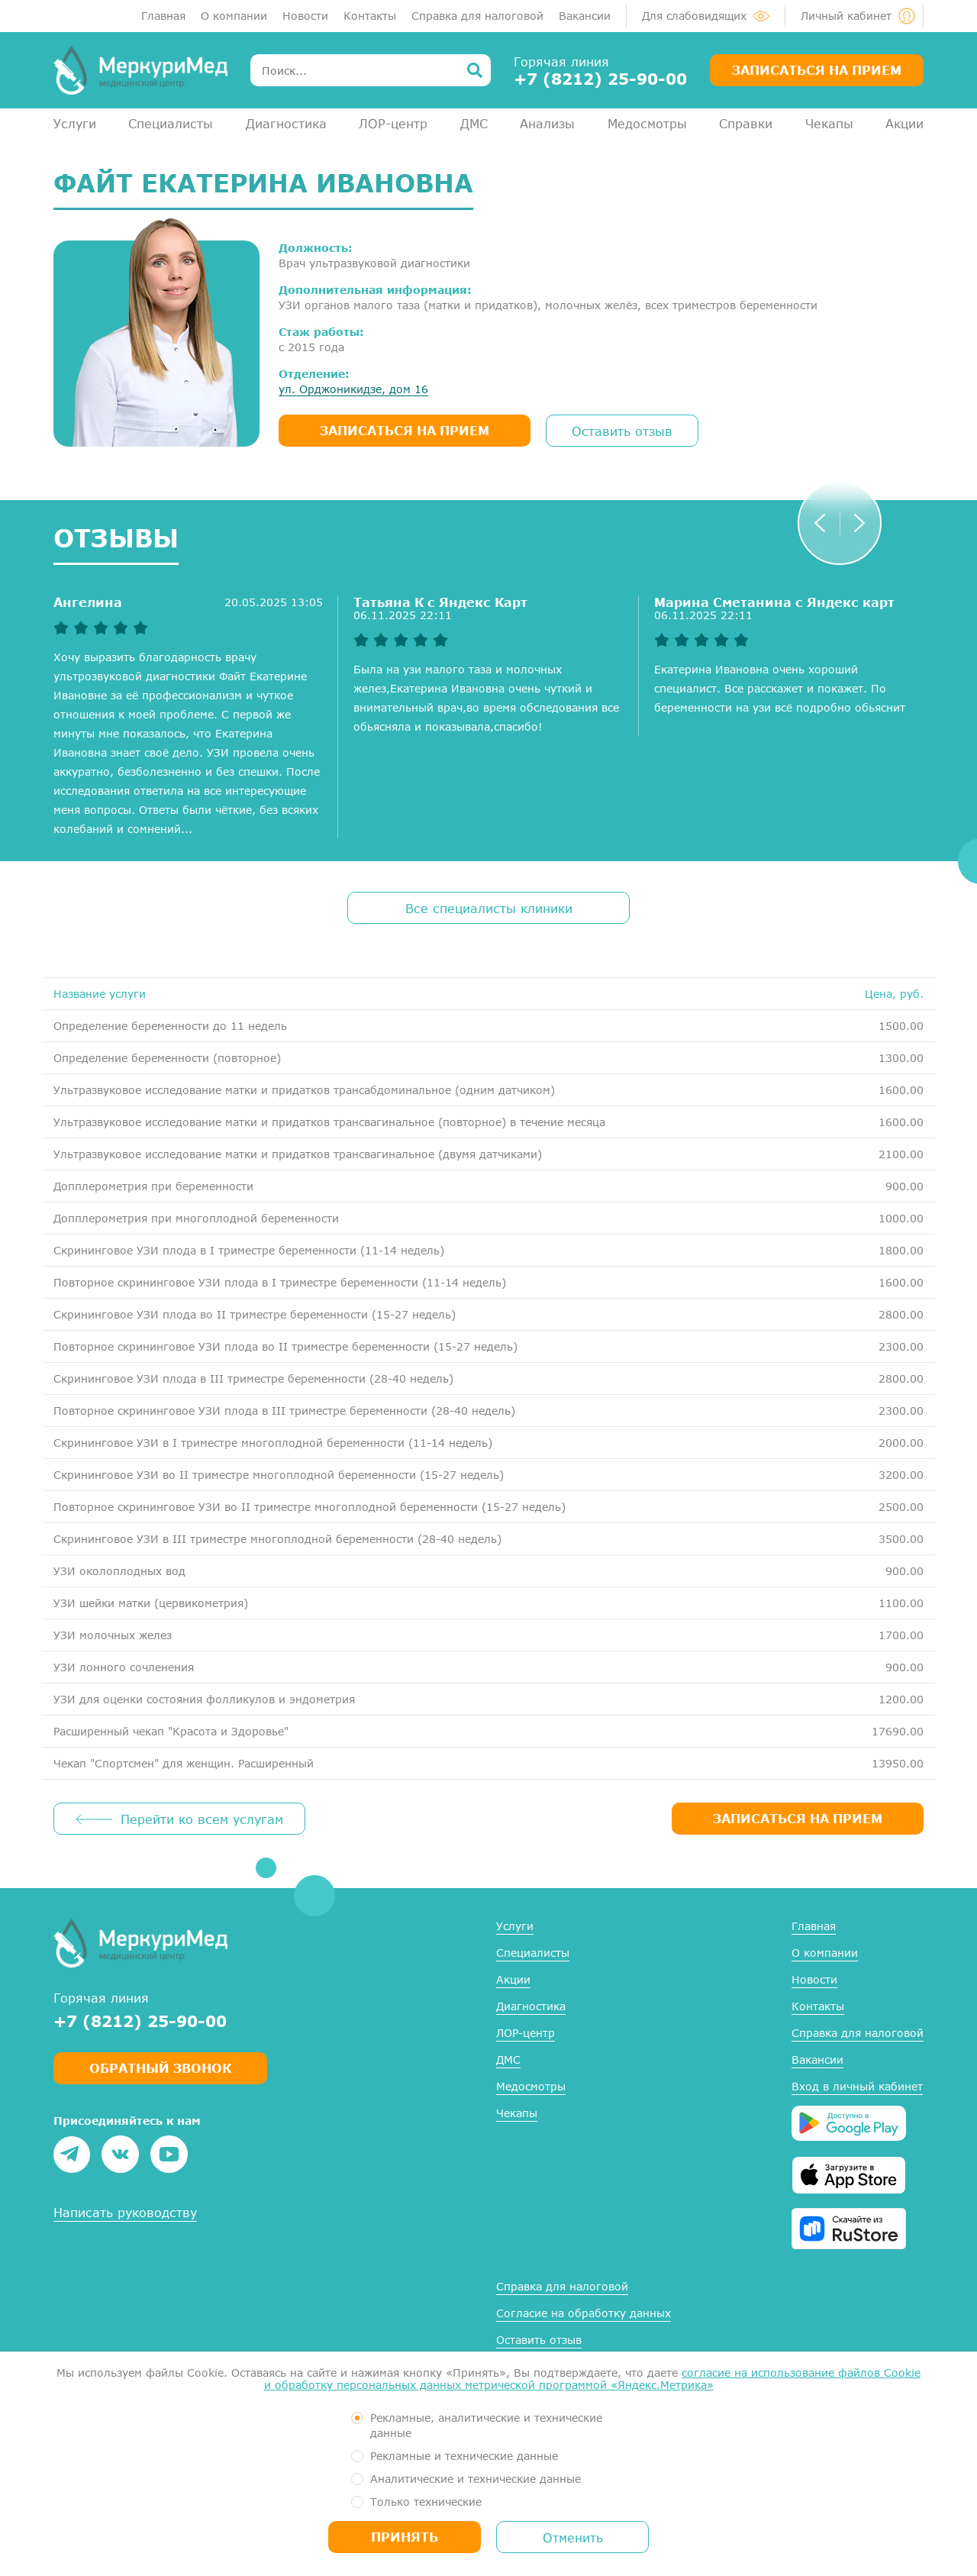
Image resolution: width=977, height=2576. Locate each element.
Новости (305, 15)
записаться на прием (404, 430)
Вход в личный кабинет (857, 2086)
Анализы (547, 123)
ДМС (474, 123)
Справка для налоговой (477, 15)
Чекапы (829, 123)
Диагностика (286, 123)
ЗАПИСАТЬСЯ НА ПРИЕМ (797, 1818)
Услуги (74, 123)
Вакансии (585, 15)
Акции (904, 123)
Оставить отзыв (622, 431)
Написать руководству (125, 2212)
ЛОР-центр (393, 123)
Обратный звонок (160, 2068)
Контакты (369, 15)
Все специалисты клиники (488, 908)
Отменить (573, 2537)
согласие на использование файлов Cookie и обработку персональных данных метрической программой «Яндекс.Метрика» (592, 2378)
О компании (234, 15)
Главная (163, 15)
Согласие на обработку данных (583, 2312)
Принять (404, 2536)
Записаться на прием (816, 70)
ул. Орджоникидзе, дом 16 (353, 389)
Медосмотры (647, 123)
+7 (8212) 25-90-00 (600, 78)
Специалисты (170, 123)
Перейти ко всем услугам (202, 1819)
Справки (745, 123)
